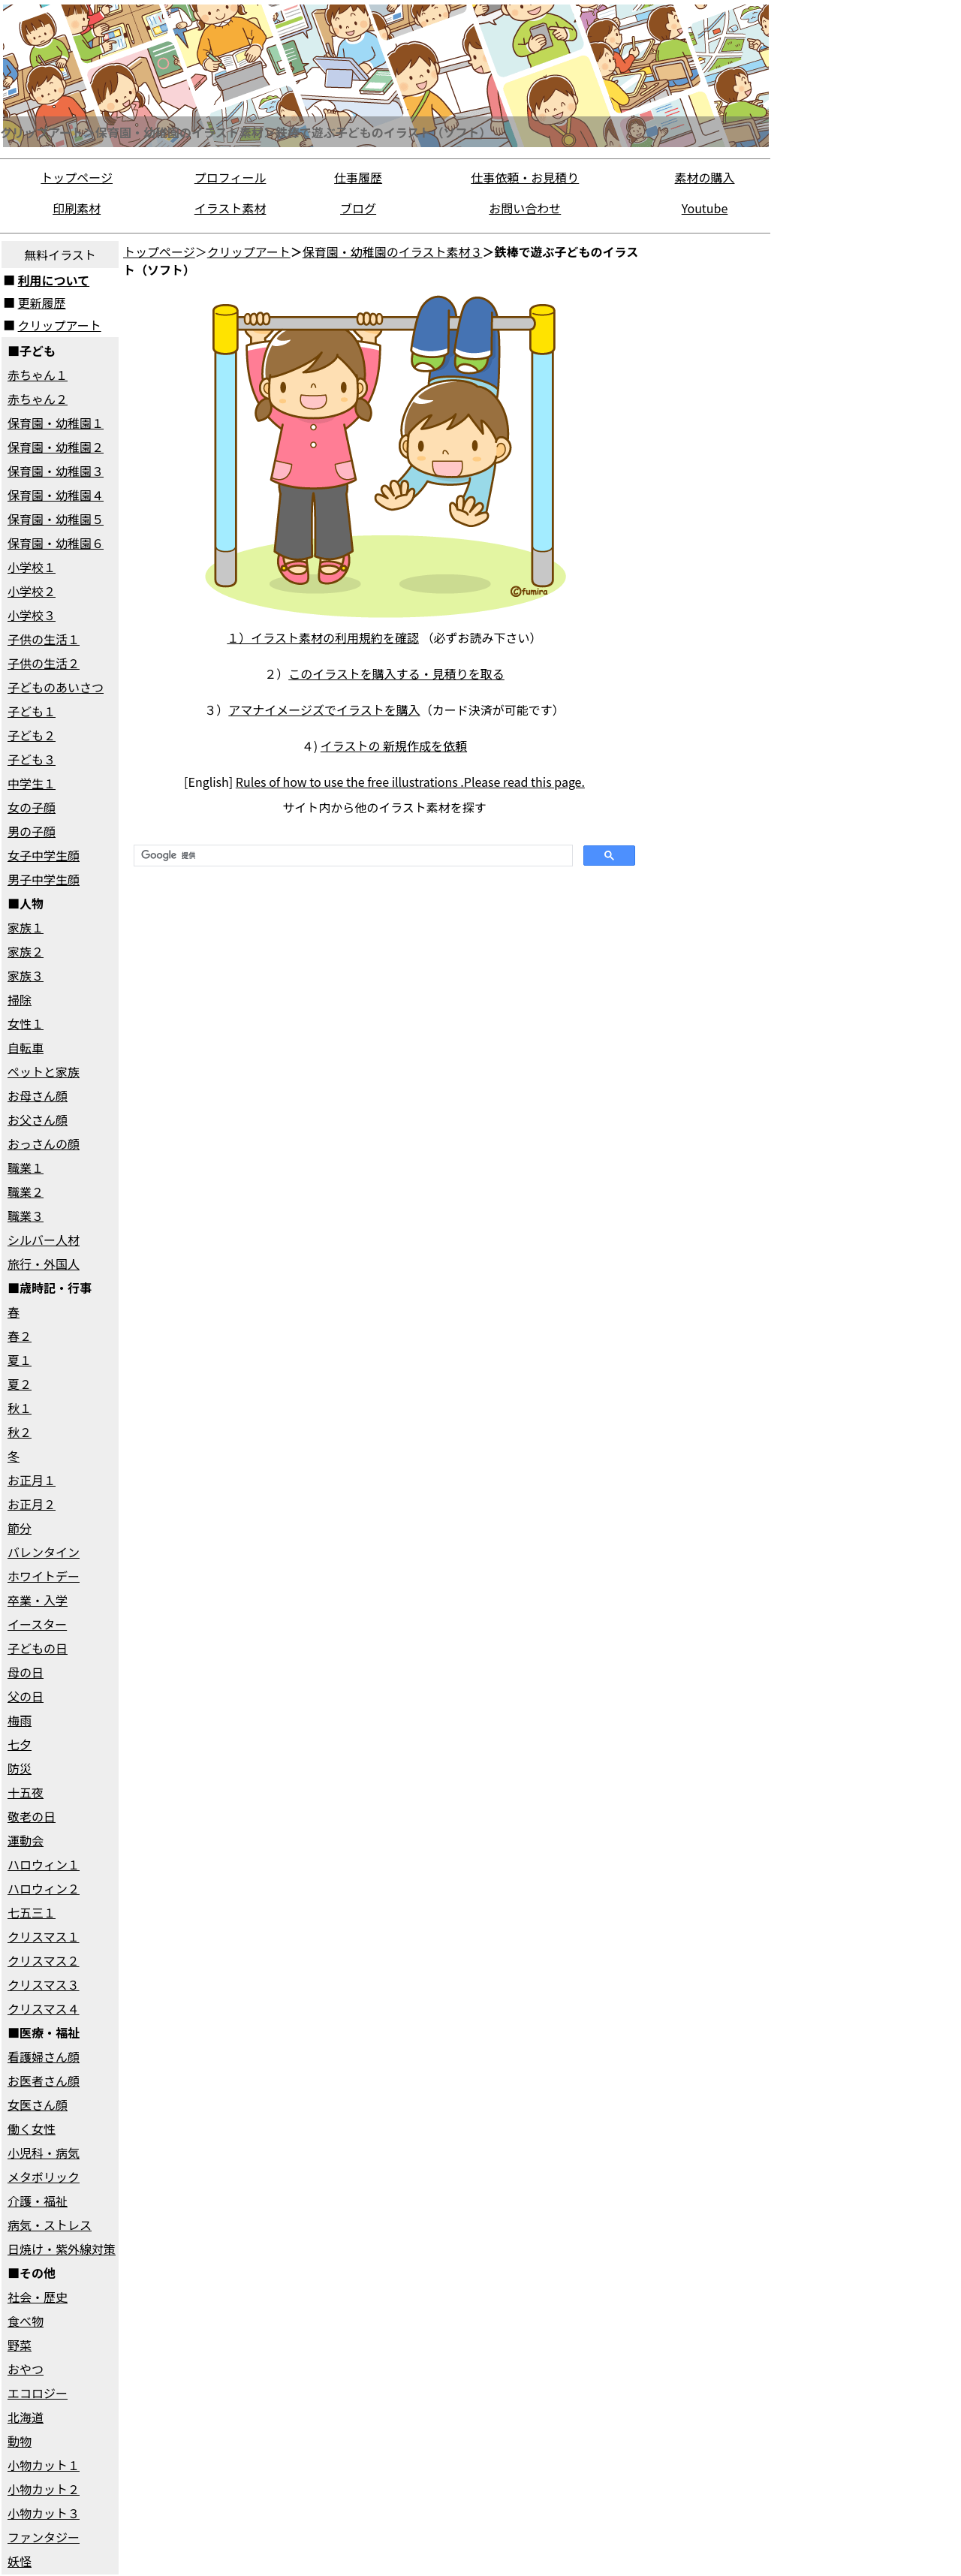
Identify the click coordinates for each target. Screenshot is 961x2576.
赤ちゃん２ (38, 399)
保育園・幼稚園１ (56, 423)
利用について (54, 280)
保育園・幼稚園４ (56, 495)
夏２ (20, 1384)
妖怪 (20, 2561)
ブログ (358, 208)
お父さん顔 (38, 1119)
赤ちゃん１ (38, 375)
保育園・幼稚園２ (56, 447)
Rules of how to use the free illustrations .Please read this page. (410, 782)
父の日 (26, 1696)
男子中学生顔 (44, 879)
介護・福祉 (38, 2201)
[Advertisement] (709, 465)
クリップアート (59, 325)
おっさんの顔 (44, 1143)
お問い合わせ (525, 208)
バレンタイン (44, 1552)
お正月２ (32, 1504)
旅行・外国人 (44, 1264)
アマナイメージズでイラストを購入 (324, 709)
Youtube (705, 208)
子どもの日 (38, 1648)
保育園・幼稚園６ (56, 543)
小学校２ (32, 591)
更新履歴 (42, 303)
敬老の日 (32, 1816)
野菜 (20, 2345)
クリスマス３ (44, 1984)
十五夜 (26, 1792)
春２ (20, 1336)
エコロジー (38, 2393)
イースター (37, 1624)
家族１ (26, 927)
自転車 (26, 1047)
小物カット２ (44, 2489)
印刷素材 (77, 208)
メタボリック (44, 2177)
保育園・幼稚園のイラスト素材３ (393, 252)
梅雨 (20, 1720)
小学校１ (32, 567)
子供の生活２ (44, 663)
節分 (20, 1528)
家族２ (26, 951)
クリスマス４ (44, 2008)
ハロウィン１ (44, 1864)
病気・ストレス (50, 2225)
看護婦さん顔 (44, 2056)
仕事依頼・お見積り (525, 177)
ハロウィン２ (44, 1888)
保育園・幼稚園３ (56, 471)
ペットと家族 (44, 1071)
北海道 (26, 2417)
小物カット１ (44, 2465)
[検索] (351, 856)
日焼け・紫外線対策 (62, 2249)
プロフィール (230, 177)
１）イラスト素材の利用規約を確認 (323, 637)
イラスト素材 (230, 208)
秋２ (20, 1432)
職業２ (26, 1192)
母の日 (26, 1672)
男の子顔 (32, 831)
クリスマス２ (44, 1960)
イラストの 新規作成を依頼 (394, 746)
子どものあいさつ (56, 687)
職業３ (26, 1216)
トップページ (77, 177)
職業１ (26, 1167)
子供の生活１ (44, 639)
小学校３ (32, 615)
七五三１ (32, 1912)
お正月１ (32, 1480)
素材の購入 (705, 177)
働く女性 (32, 2129)
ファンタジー (44, 2537)
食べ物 (26, 2321)
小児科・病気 (44, 2153)
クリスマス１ (44, 1936)
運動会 (26, 1840)
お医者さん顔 (44, 2080)
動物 (20, 2441)
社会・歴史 (38, 2297)
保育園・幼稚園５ (56, 519)
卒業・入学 (38, 1600)
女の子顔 (32, 807)
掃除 (20, 999)
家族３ (26, 975)
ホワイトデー (44, 1576)
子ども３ (32, 759)
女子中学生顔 (44, 855)
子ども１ (32, 711)
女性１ (26, 1023)
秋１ (20, 1408)
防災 (20, 1768)
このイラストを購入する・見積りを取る (396, 673)
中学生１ (32, 783)
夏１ (20, 1360)
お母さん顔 (38, 1095)
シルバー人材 (44, 1240)
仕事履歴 (358, 177)
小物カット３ (44, 2513)
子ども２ (32, 735)
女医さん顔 (38, 2104)
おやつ (26, 2369)
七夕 (20, 1744)
